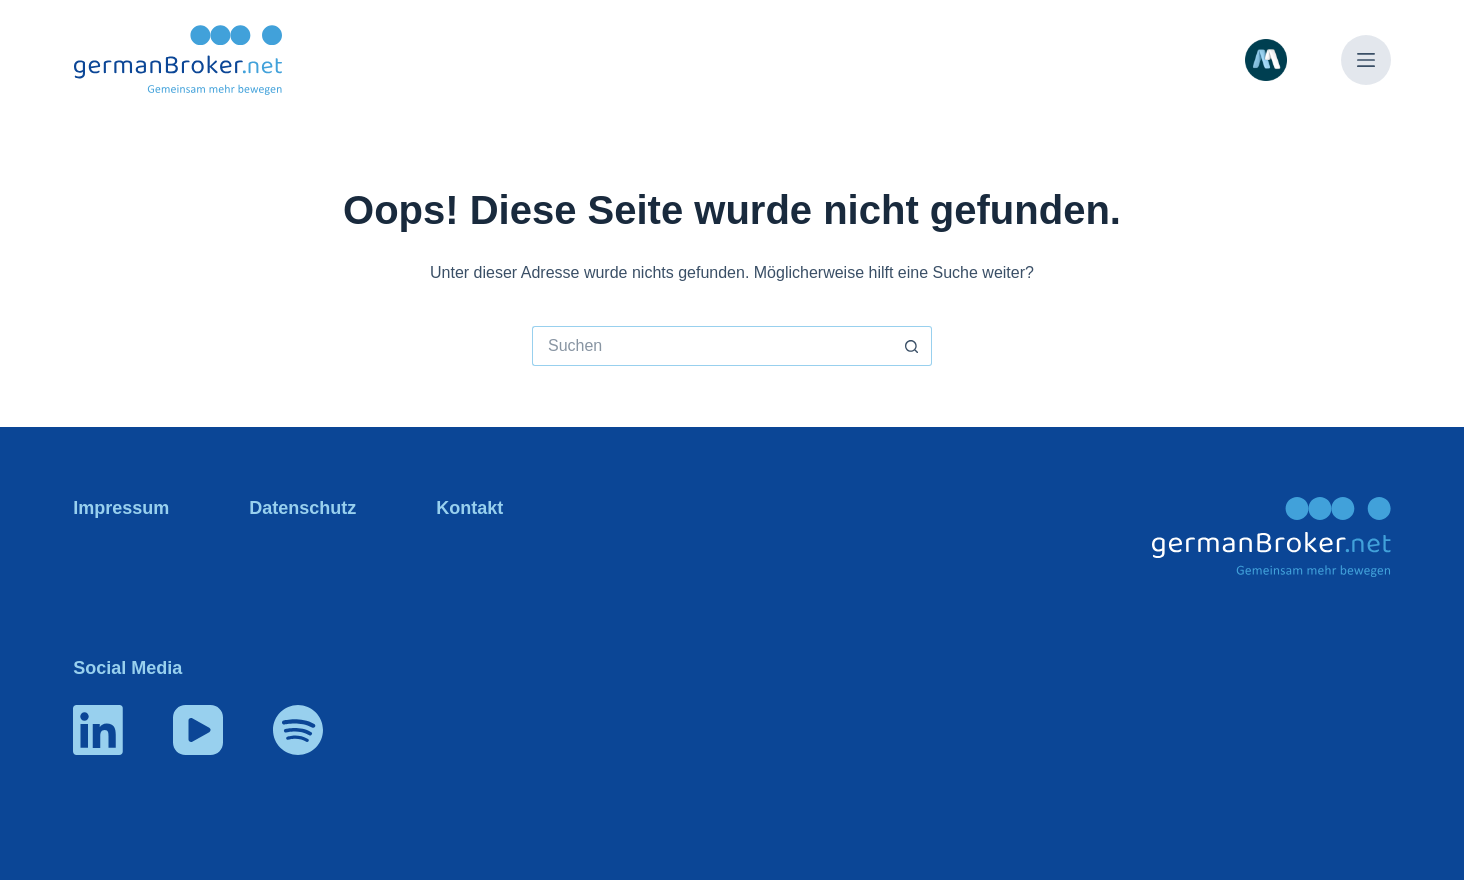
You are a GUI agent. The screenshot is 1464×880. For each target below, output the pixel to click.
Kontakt (469, 508)
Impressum (121, 508)
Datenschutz (302, 508)
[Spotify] (298, 730)
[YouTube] (198, 730)
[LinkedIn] (98, 730)
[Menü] (1366, 60)
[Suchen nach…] (712, 346)
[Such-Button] (912, 346)
